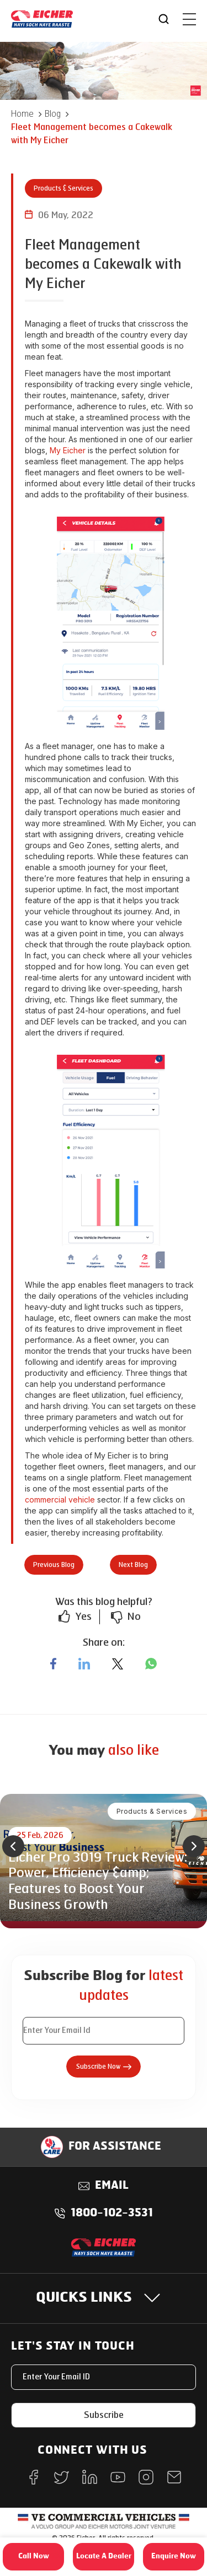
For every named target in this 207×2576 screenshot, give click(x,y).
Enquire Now (173, 2556)
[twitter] (117, 1664)
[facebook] (53, 1664)
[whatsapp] (151, 1664)
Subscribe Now (103, 2067)
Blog (53, 114)
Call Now (33, 2556)
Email (112, 2186)
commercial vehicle (60, 1499)
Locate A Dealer (103, 2556)
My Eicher (68, 450)
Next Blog (133, 1565)
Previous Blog (54, 1565)
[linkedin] (84, 1664)
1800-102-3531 (112, 2213)
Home (22, 114)
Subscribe (104, 2415)
